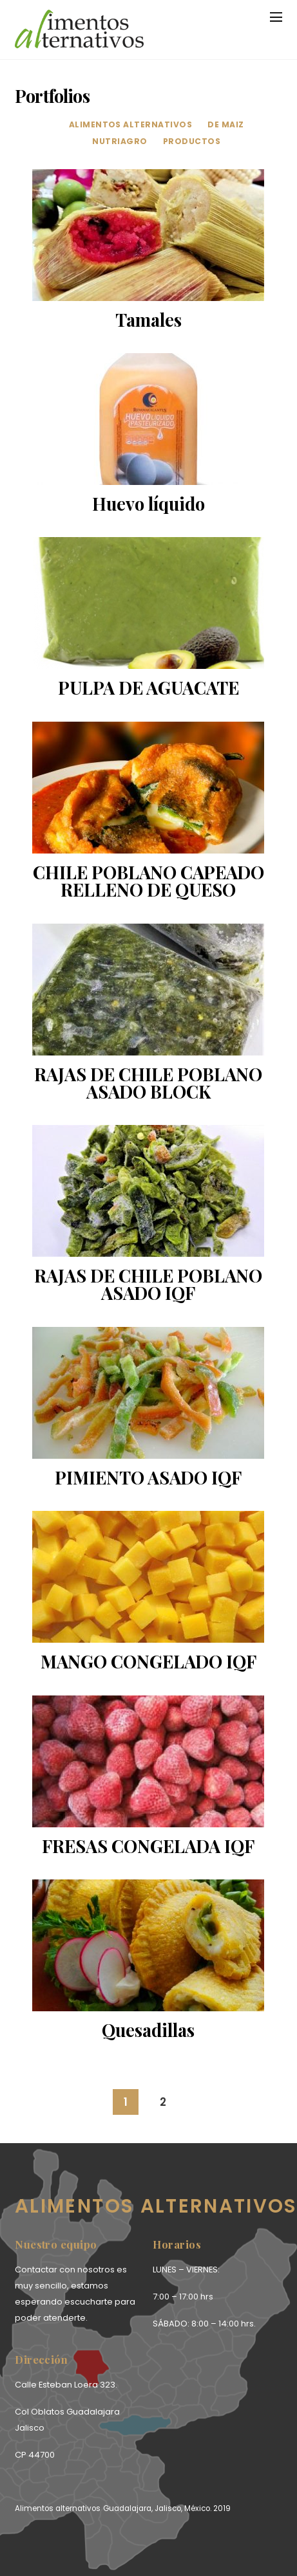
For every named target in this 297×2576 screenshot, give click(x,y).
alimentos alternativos (131, 124)
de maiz (225, 124)
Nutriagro (119, 141)
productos (191, 141)
